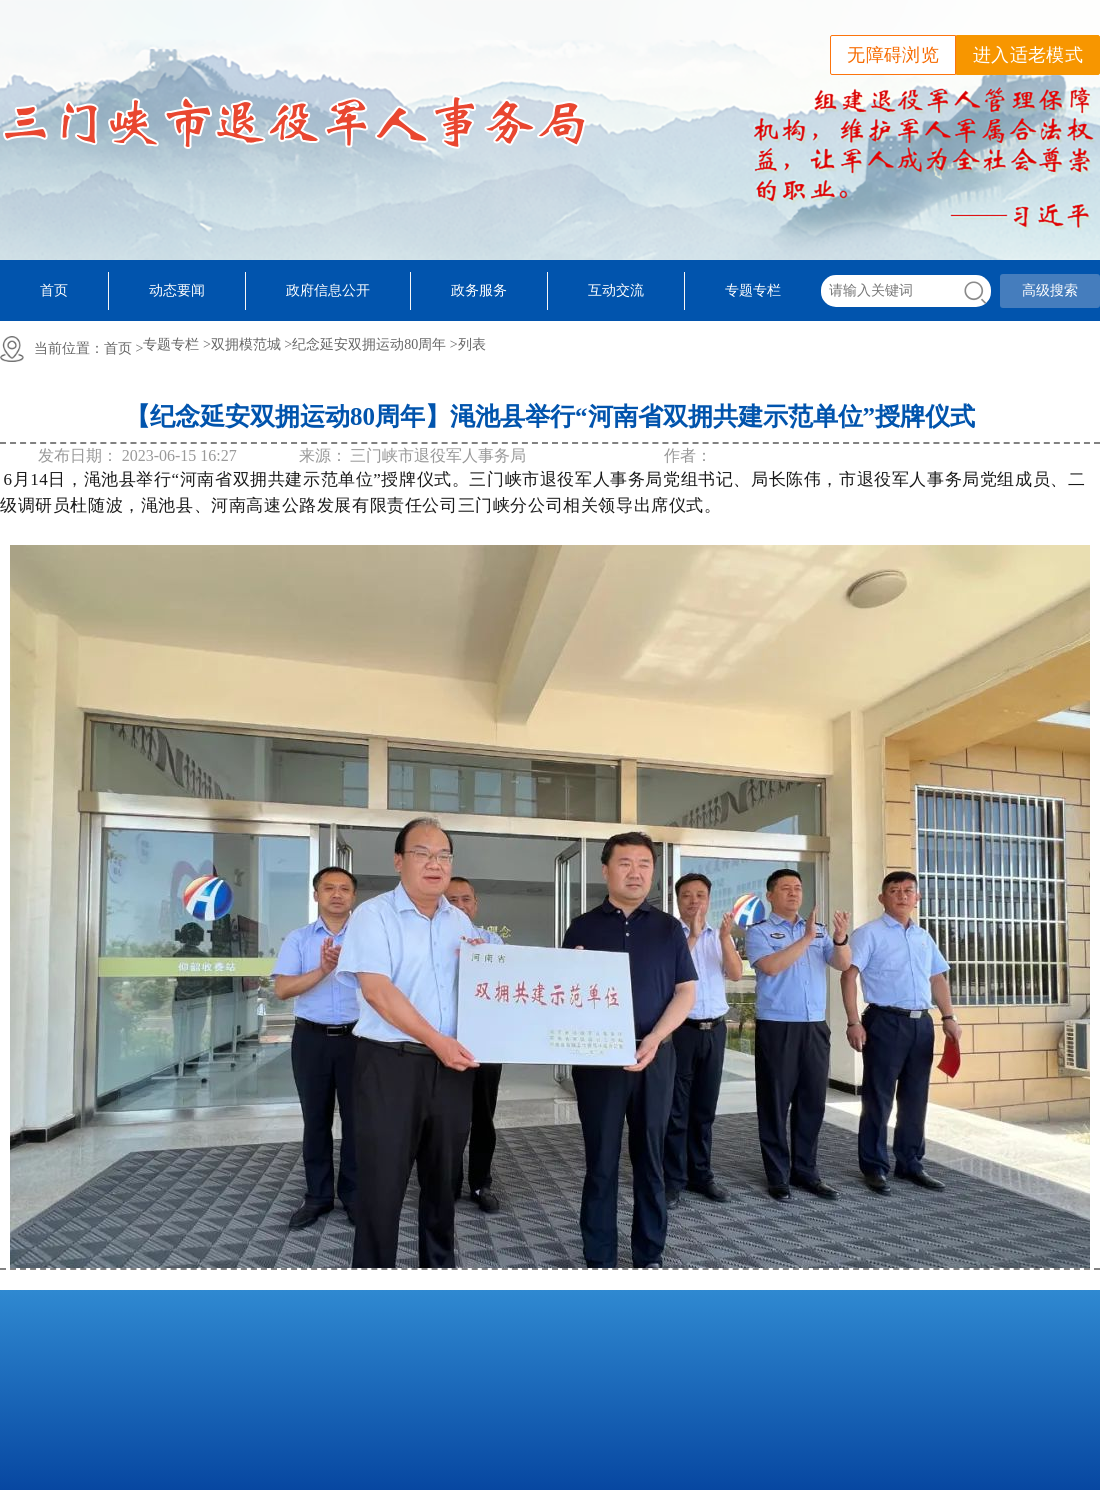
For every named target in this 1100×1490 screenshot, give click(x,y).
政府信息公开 (328, 290)
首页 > (123, 348)
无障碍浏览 (893, 55)
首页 (54, 290)
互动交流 (616, 290)
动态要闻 (177, 290)
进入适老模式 (1028, 55)
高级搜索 (1050, 290)
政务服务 (479, 290)
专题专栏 (753, 290)
